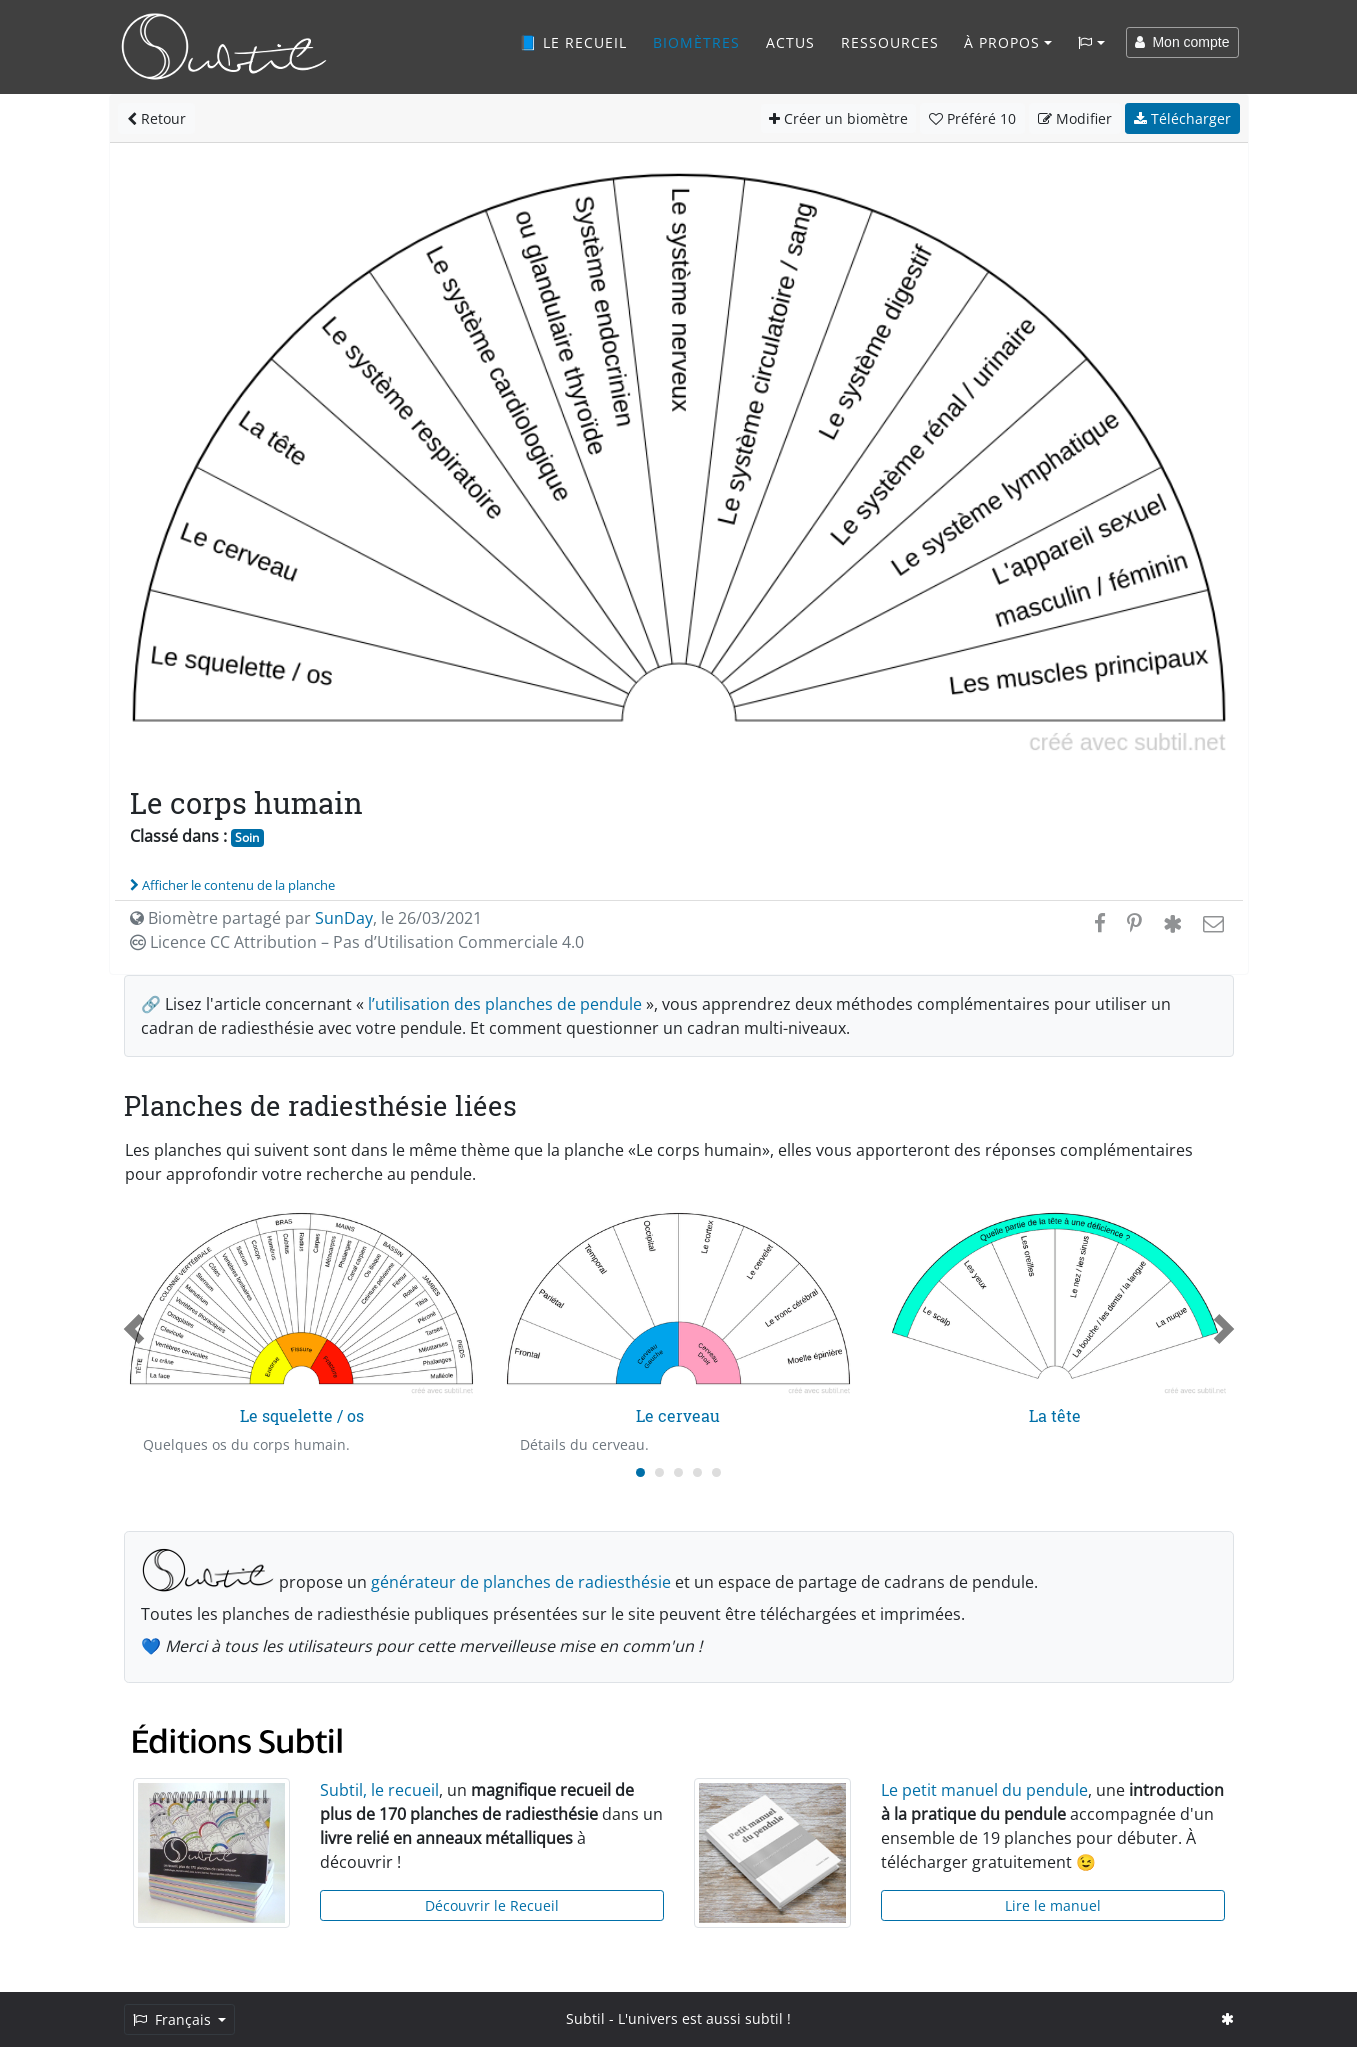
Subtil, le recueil (379, 1790)
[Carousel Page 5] (716, 1472)
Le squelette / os (302, 1415)
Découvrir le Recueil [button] (492, 1905)
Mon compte (1182, 42)
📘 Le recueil (573, 42)
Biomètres (696, 42)
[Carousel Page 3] (678, 1472)
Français (174, 2019)
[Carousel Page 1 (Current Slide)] (640, 1472)
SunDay (344, 918)
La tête (1055, 1415)
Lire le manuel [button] (1053, 1905)
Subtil (585, 2018)
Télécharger (1182, 118)
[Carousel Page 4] (697, 1472)
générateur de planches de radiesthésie (521, 1582)
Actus (790, 42)
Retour (156, 118)
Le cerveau (678, 1415)
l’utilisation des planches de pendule (505, 1004)
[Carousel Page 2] (659, 1472)
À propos (1002, 42)
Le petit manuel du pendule (984, 1790)
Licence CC (357, 942)
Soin (247, 837)
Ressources (890, 42)
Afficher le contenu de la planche (232, 885)
